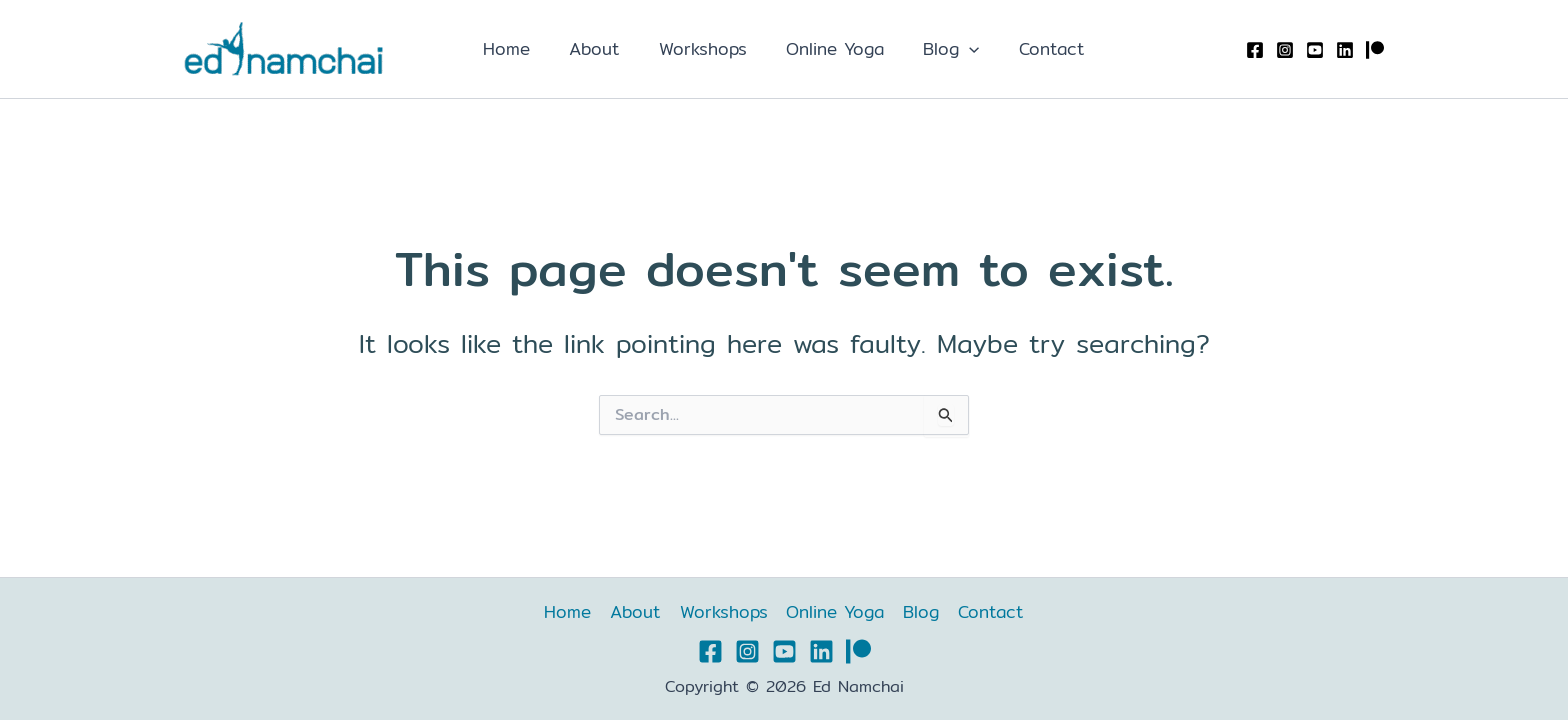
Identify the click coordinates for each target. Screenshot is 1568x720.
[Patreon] (1375, 50)
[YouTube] (1315, 50)
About (602, 48)
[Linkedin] (1345, 50)
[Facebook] (1255, 50)
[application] (962, 49)
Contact (1039, 48)
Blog (944, 49)
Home (519, 48)
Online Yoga (833, 48)
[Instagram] (1285, 50)
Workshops (706, 48)
